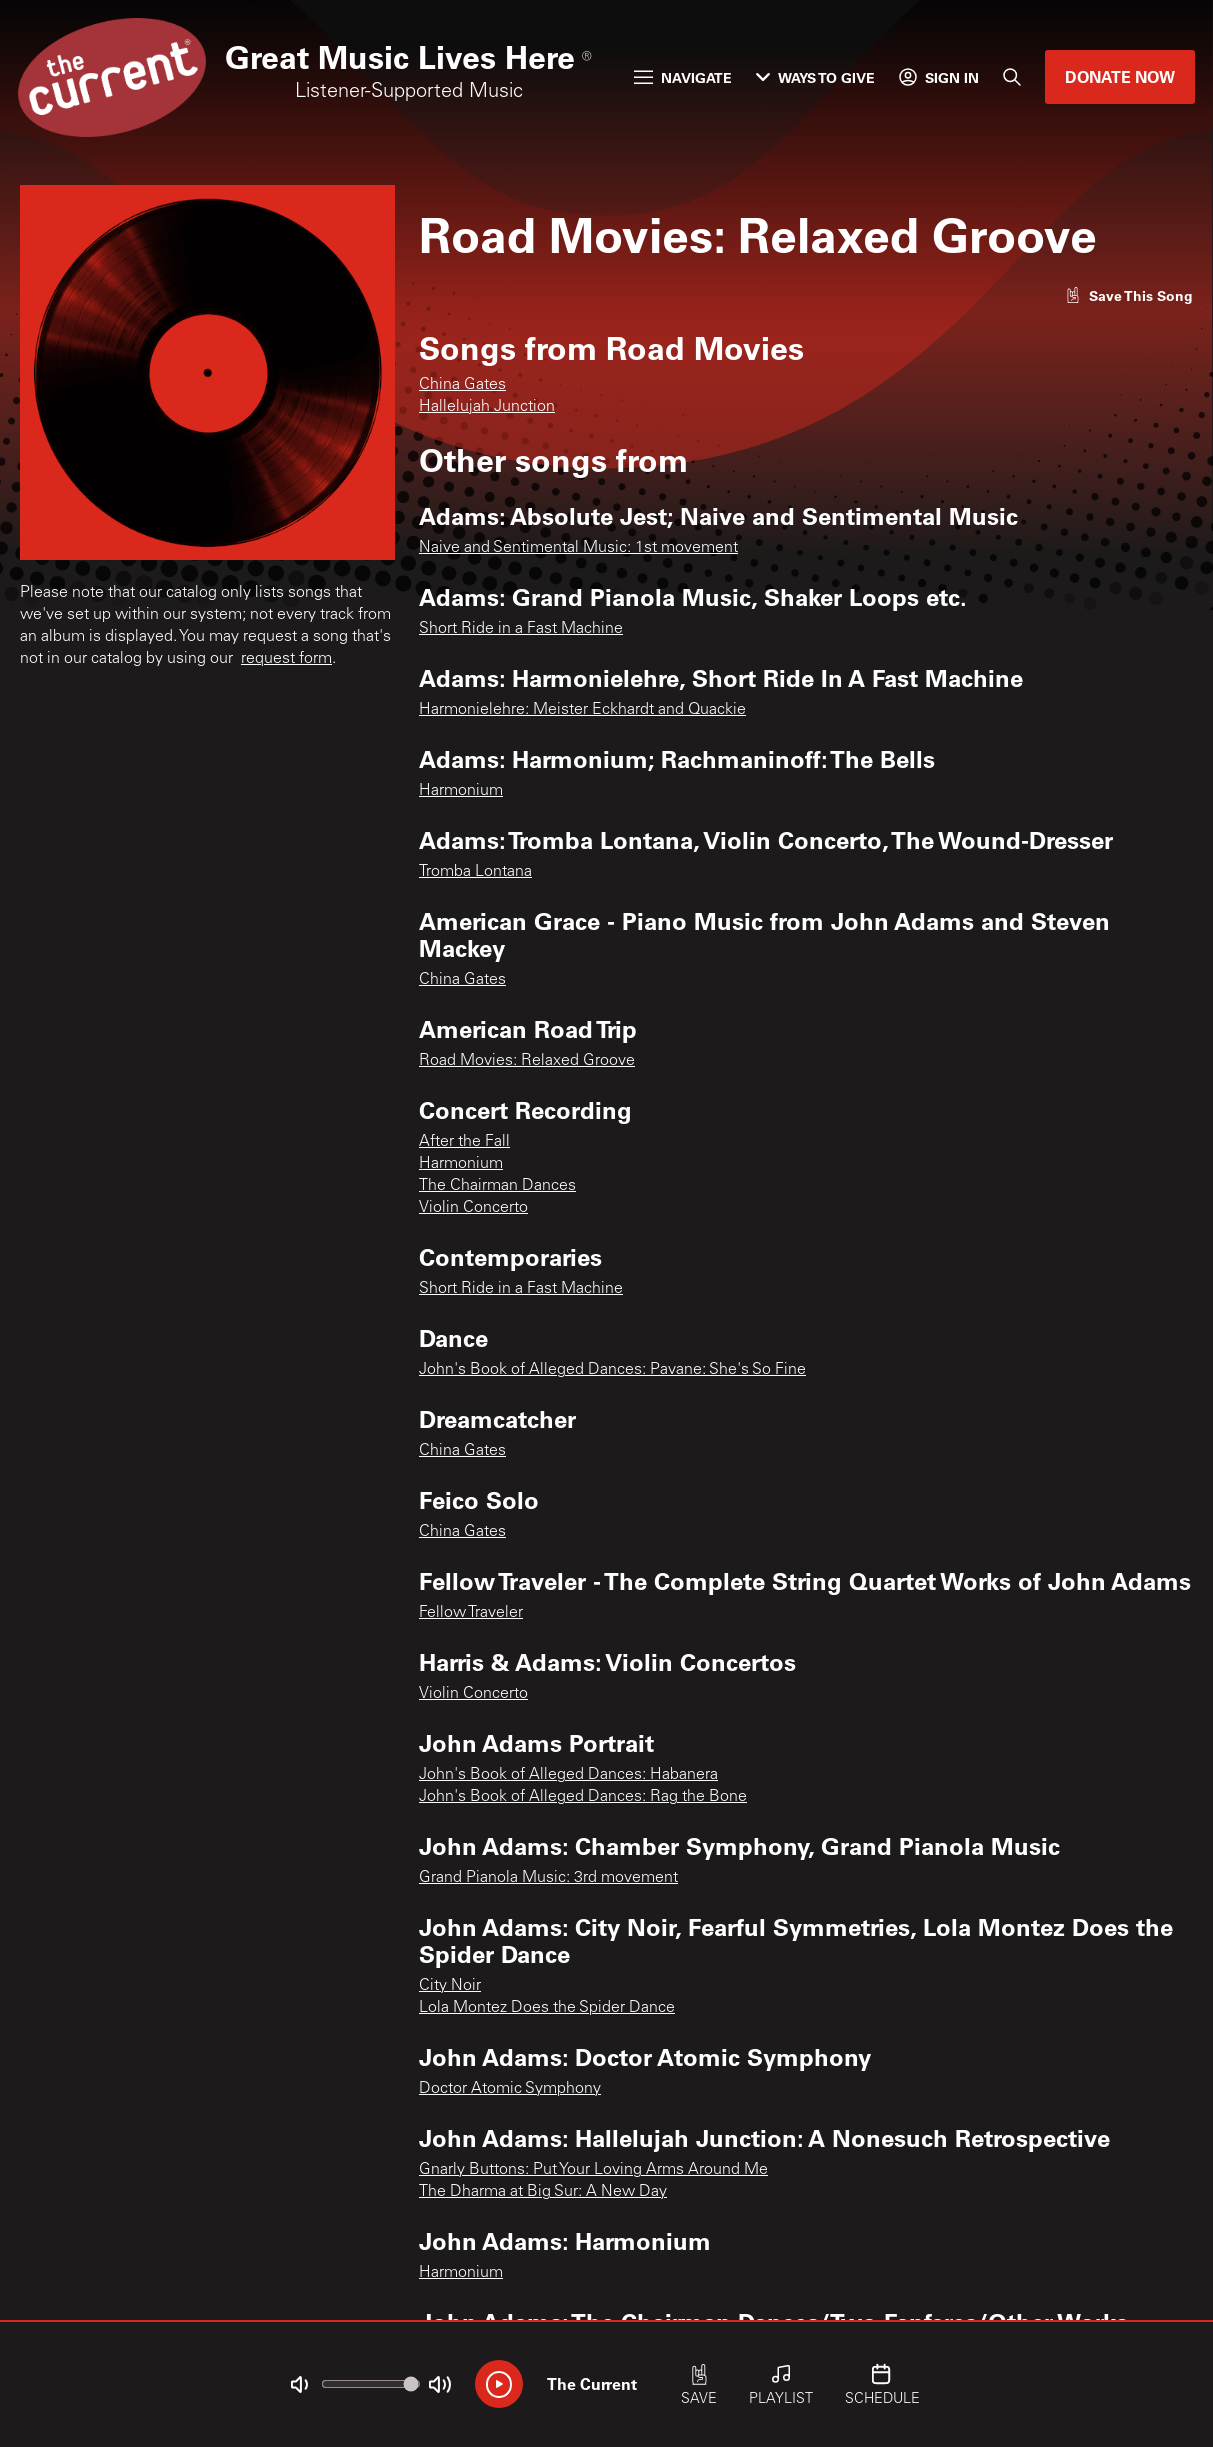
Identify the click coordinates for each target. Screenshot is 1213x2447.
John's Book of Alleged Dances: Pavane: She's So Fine (612, 1370)
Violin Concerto (473, 1208)
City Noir (450, 1986)
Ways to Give (815, 77)
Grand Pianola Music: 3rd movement (548, 1878)
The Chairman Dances (497, 1186)
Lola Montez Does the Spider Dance (547, 2008)
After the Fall (464, 1142)
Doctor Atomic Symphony (510, 2089)
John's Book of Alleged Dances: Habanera (568, 1775)
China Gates (462, 385)
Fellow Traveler (471, 1613)
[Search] (1012, 77)
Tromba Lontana (475, 872)
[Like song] (1129, 295)
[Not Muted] (299, 2385)
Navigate (683, 77)
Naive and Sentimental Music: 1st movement (578, 548)
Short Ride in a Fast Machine (521, 629)
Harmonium (461, 791)
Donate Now (1120, 76)
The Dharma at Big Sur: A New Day (543, 2192)
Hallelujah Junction (487, 407)
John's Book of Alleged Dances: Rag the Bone (583, 1797)
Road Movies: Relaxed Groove (527, 1061)
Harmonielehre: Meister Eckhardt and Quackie (582, 710)
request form (286, 659)
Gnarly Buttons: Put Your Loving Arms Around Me (593, 2170)
